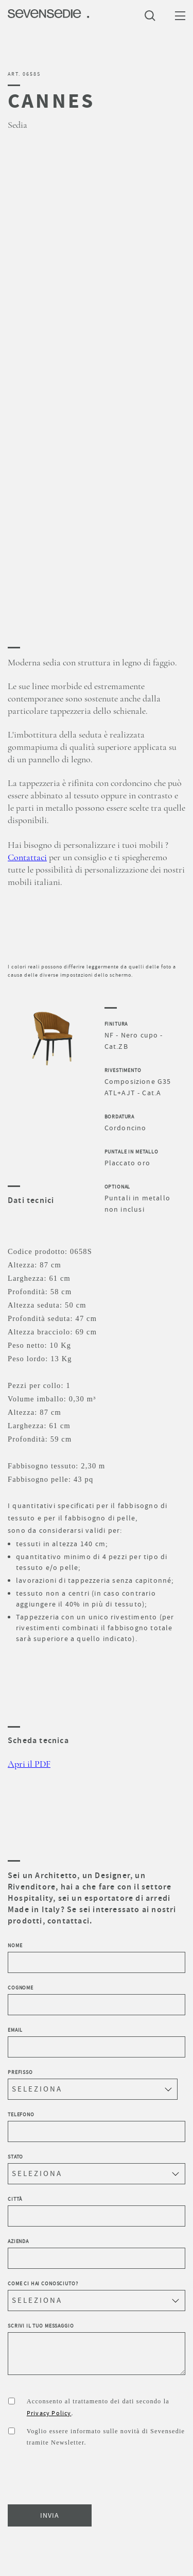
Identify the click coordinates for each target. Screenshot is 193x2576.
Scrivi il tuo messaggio (96, 2348)
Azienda (96, 2253)
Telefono (96, 2126)
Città (96, 2211)
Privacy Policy (49, 2413)
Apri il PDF (29, 1764)
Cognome (96, 1999)
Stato (96, 2168)
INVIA (49, 2515)
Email (96, 2042)
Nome (96, 1957)
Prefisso (93, 2084)
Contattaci (27, 857)
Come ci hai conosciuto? (96, 2295)
